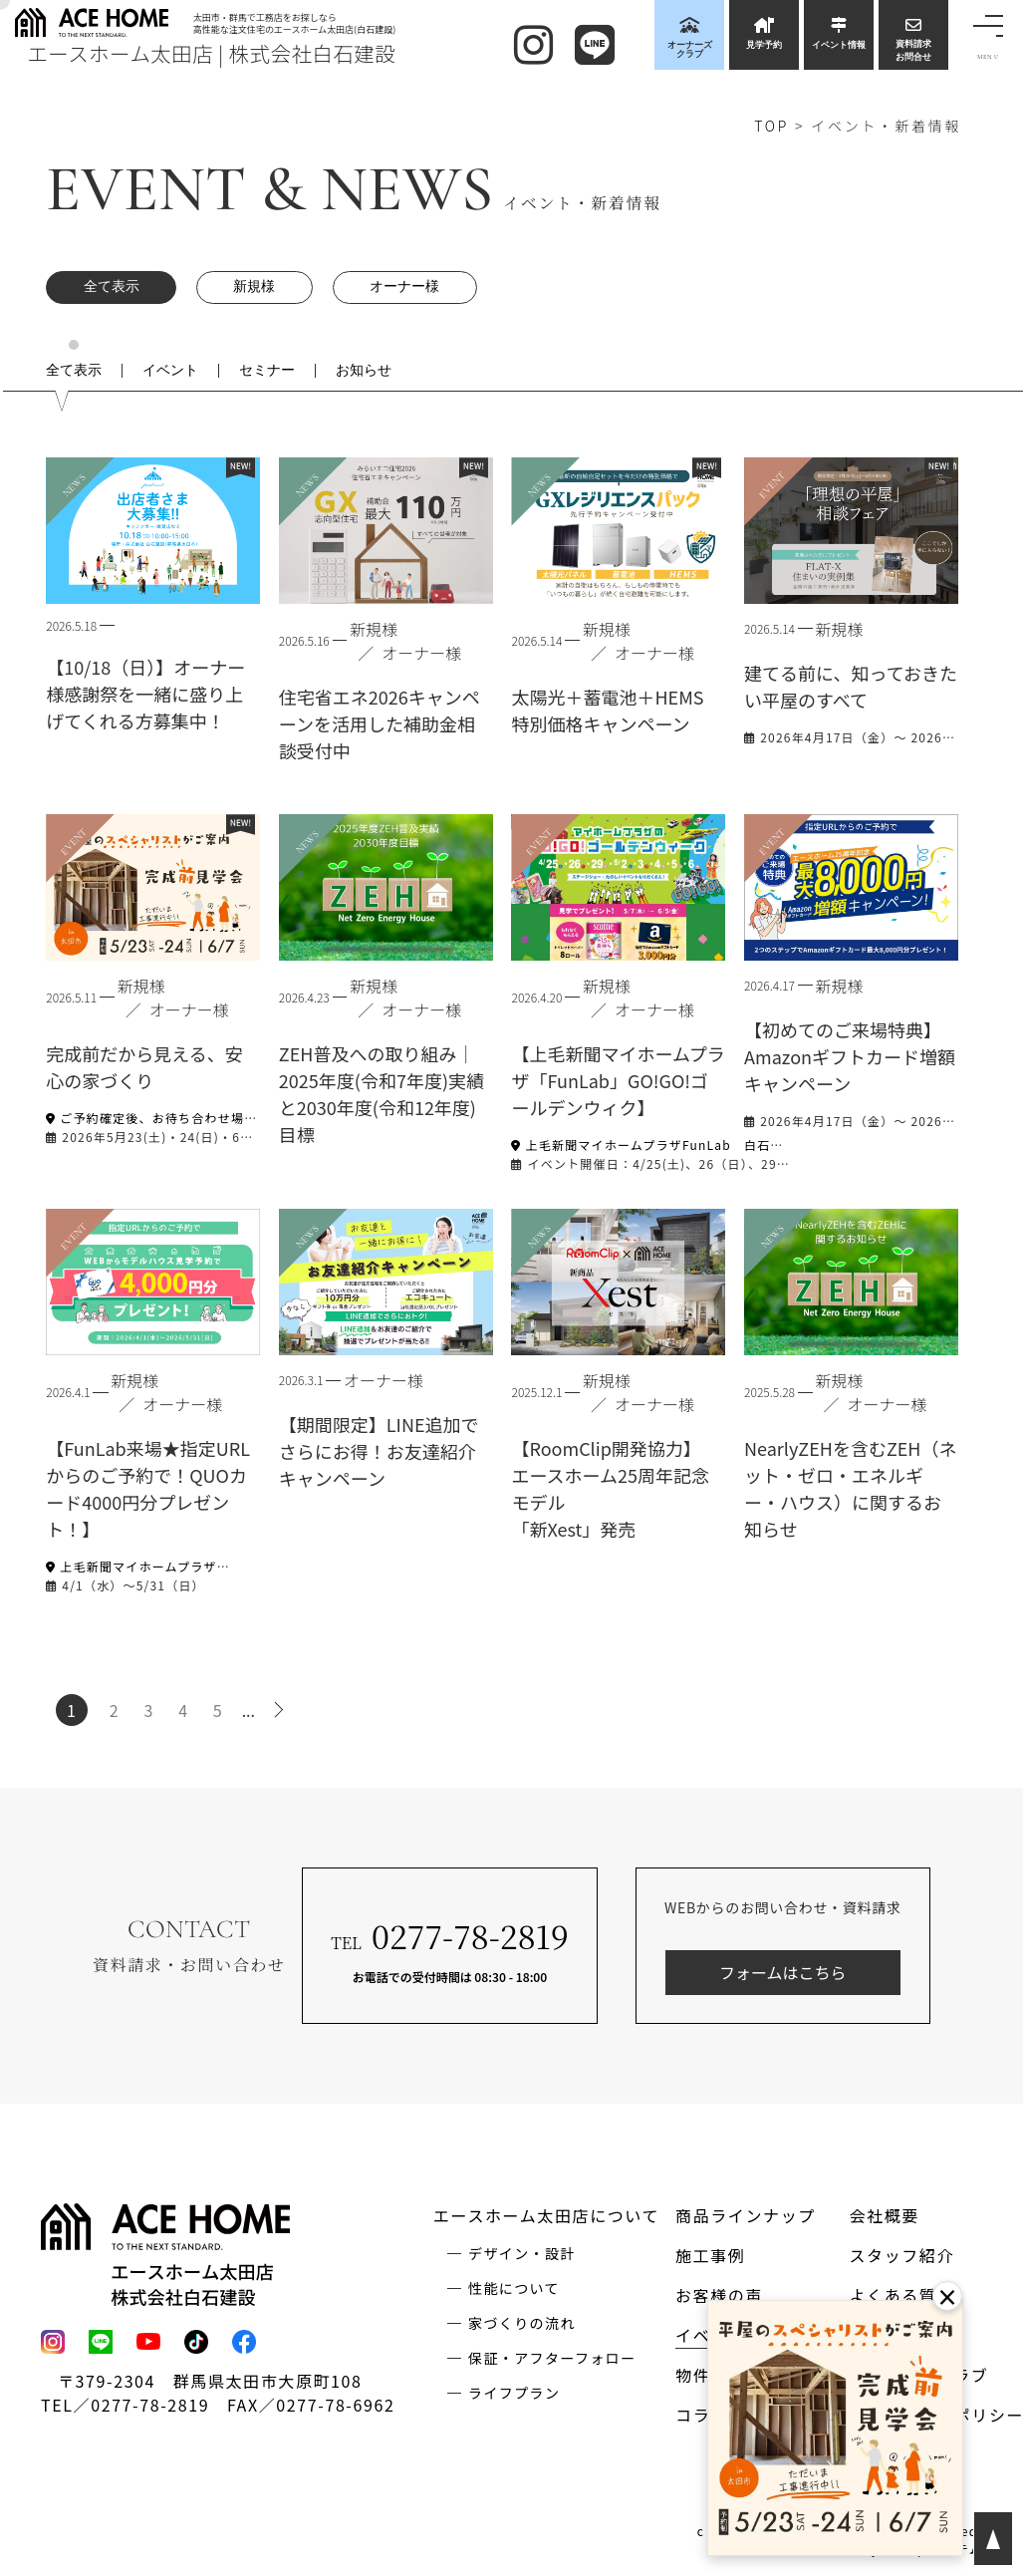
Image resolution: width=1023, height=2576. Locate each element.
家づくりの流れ (522, 2323)
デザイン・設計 (522, 2253)
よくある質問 (901, 2295)
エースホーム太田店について (546, 2215)
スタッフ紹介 (901, 2255)
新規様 (254, 286)
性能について (514, 2288)
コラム (701, 2415)
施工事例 (710, 2255)
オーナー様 (404, 286)
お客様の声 (719, 2295)
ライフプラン (514, 2393)
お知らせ (363, 371)
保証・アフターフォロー (552, 2358)
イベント (170, 371)
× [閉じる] (947, 2296)
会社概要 (883, 2215)
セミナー (267, 371)
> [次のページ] (282, 1710)
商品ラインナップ (745, 2215)
